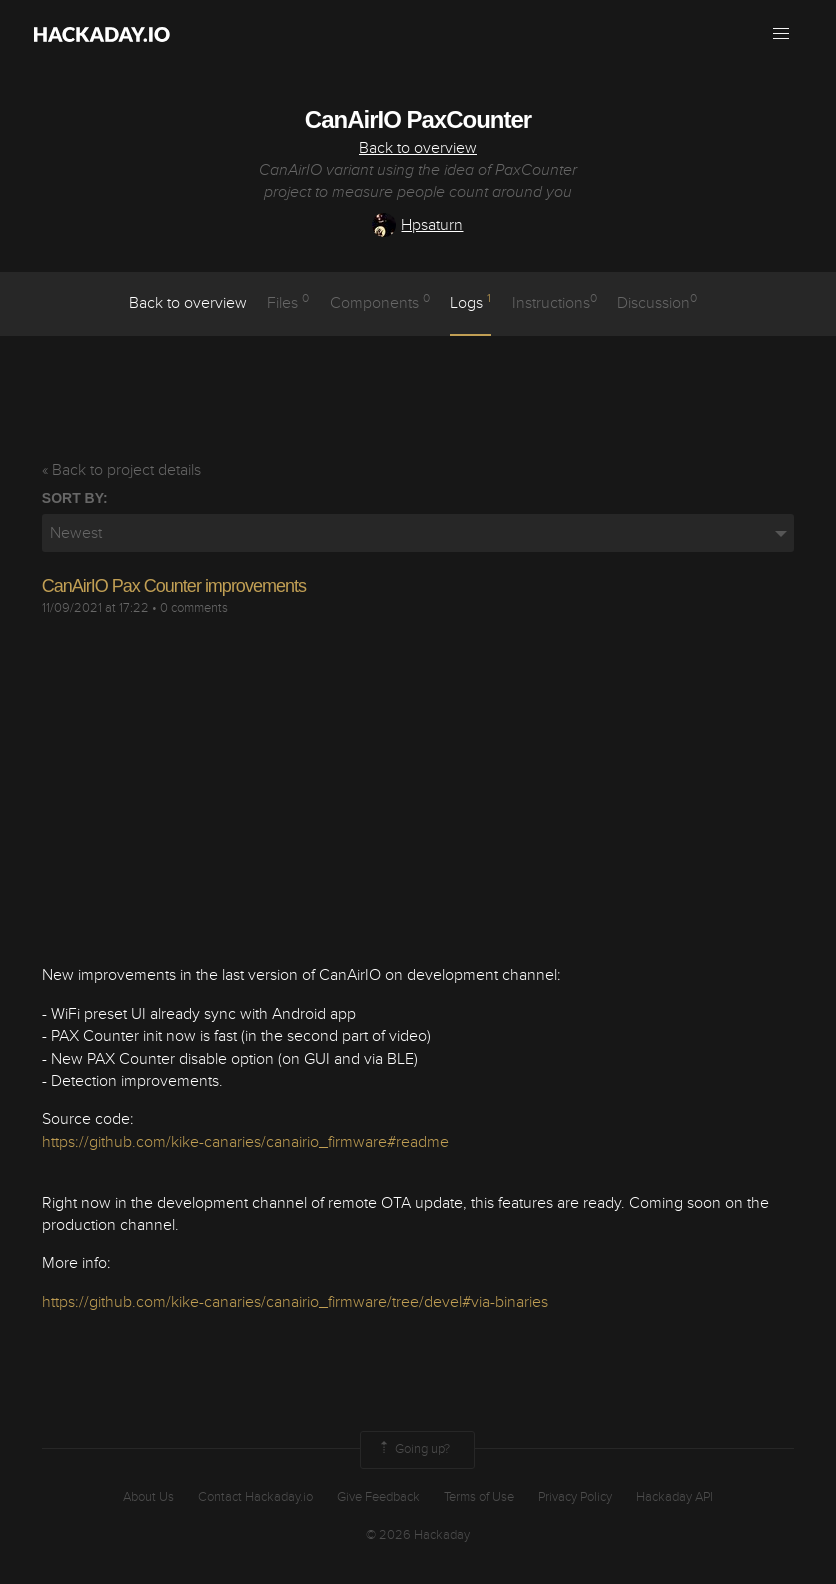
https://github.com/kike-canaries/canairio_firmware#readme (245, 1142)
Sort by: (75, 498)
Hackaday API (674, 1497)
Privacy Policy (575, 1497)
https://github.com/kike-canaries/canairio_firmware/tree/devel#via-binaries (295, 1302)
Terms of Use (479, 1497)
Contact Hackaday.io (255, 1497)
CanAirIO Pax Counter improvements (174, 586)
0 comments (194, 608)
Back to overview (418, 148)
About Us (148, 1497)
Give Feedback (378, 1497)
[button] (781, 34)
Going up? (413, 1450)
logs (470, 302)
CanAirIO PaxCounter (418, 119)
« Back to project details (121, 470)
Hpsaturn (417, 225)
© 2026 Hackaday (418, 1535)
